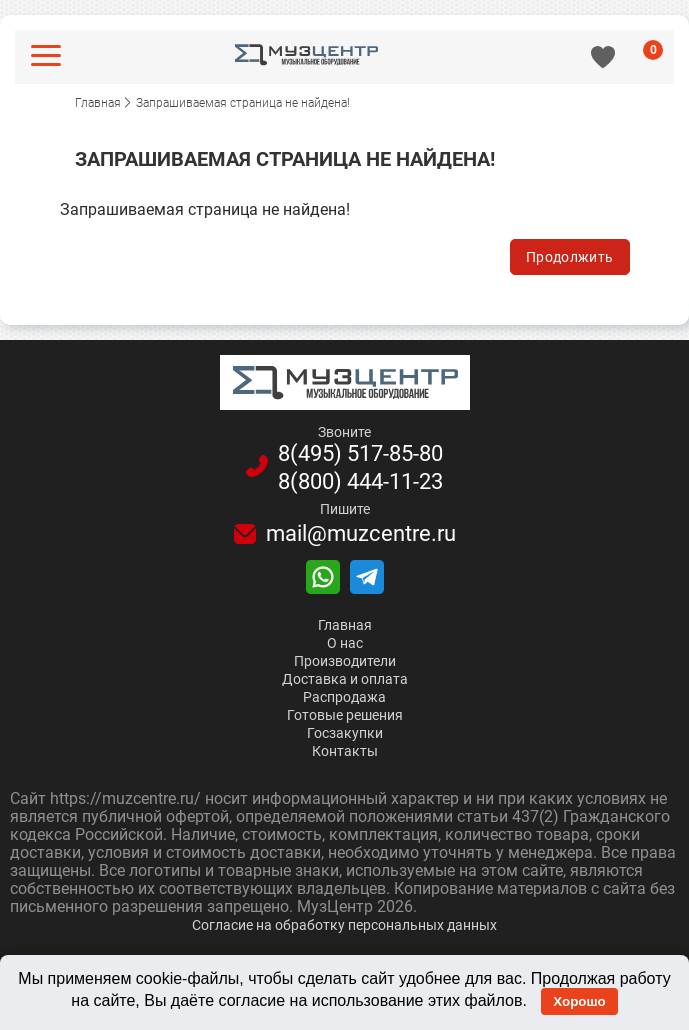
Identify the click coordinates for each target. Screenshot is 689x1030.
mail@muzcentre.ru (361, 534)
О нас (345, 643)
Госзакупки (345, 733)
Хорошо (579, 1001)
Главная (345, 625)
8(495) (360, 454)
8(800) (360, 482)
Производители (345, 661)
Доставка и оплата (345, 679)
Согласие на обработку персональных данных (344, 925)
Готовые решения (345, 715)
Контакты (345, 751)
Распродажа (344, 697)
